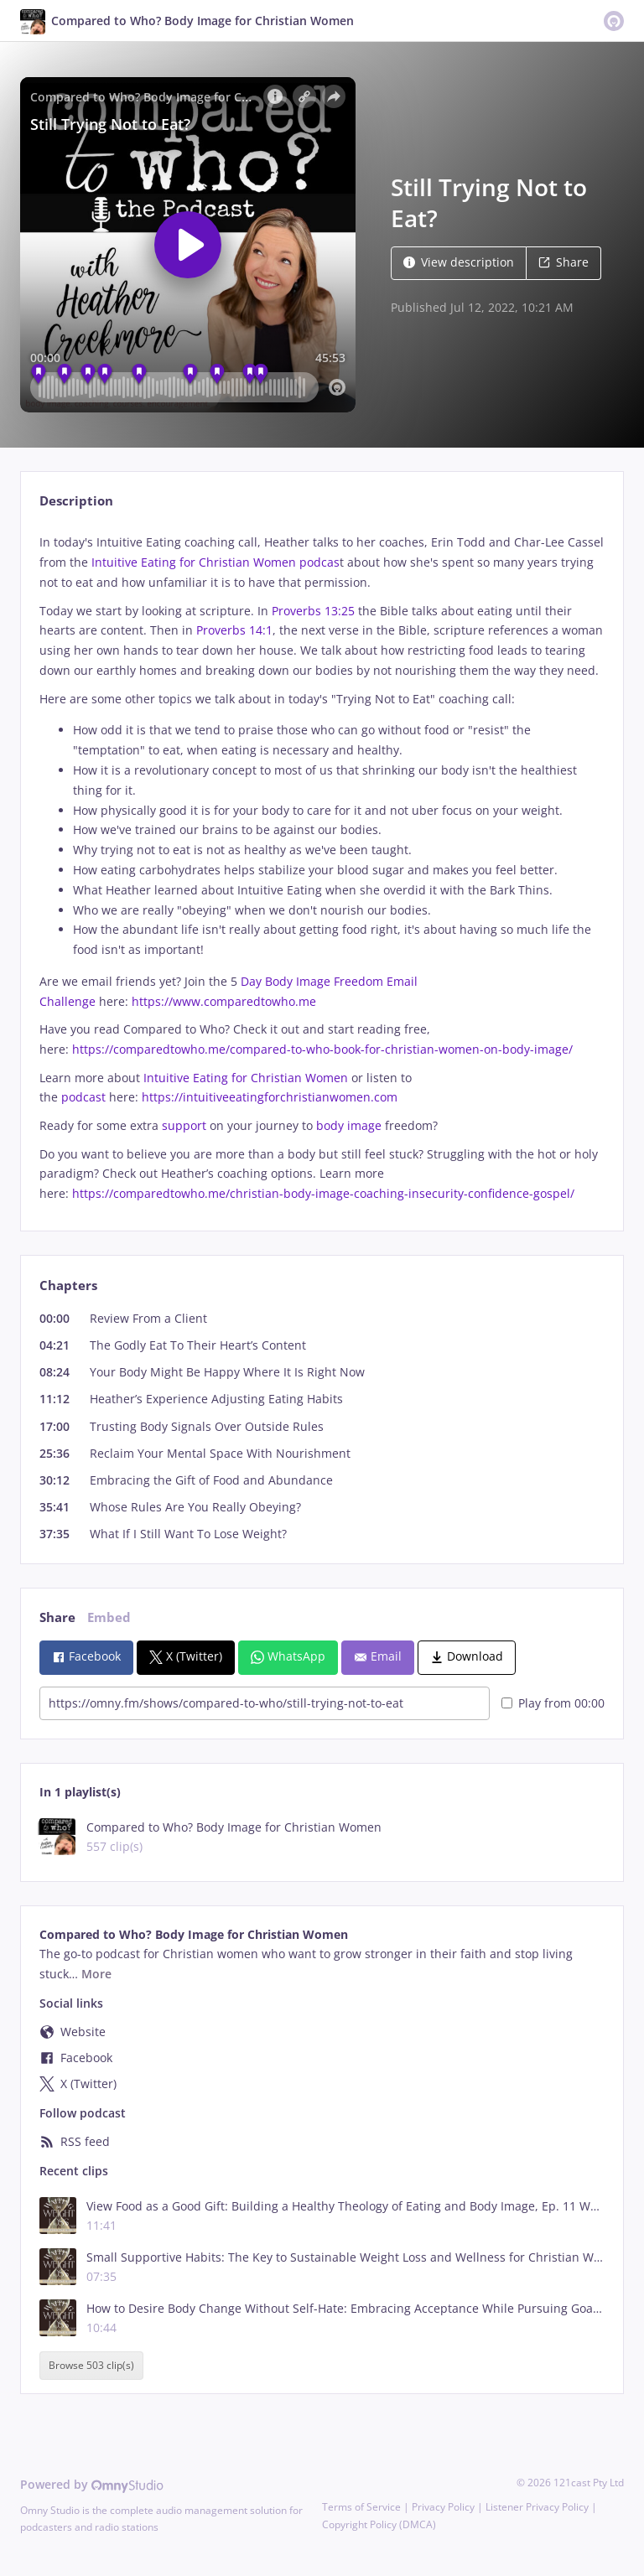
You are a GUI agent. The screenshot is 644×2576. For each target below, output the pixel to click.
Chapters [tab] (68, 1285)
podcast (83, 1097)
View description (458, 262)
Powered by (92, 2484)
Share (563, 262)
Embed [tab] (109, 1617)
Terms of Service (361, 2507)
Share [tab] (57, 1617)
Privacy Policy (443, 2507)
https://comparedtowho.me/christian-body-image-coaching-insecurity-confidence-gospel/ (323, 1193)
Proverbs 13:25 (313, 611)
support (184, 1125)
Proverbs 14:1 (234, 630)
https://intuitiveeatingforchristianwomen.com (269, 1097)
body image (349, 1125)
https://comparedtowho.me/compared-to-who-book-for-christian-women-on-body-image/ (322, 1049)
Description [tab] (76, 501)
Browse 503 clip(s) (91, 2365)
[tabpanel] (321, 868)
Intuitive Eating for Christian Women (245, 1078)
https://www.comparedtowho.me (224, 1001)
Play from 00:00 (553, 1703)
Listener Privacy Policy (537, 2507)
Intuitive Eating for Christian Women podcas (215, 562)
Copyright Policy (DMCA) (379, 2524)
